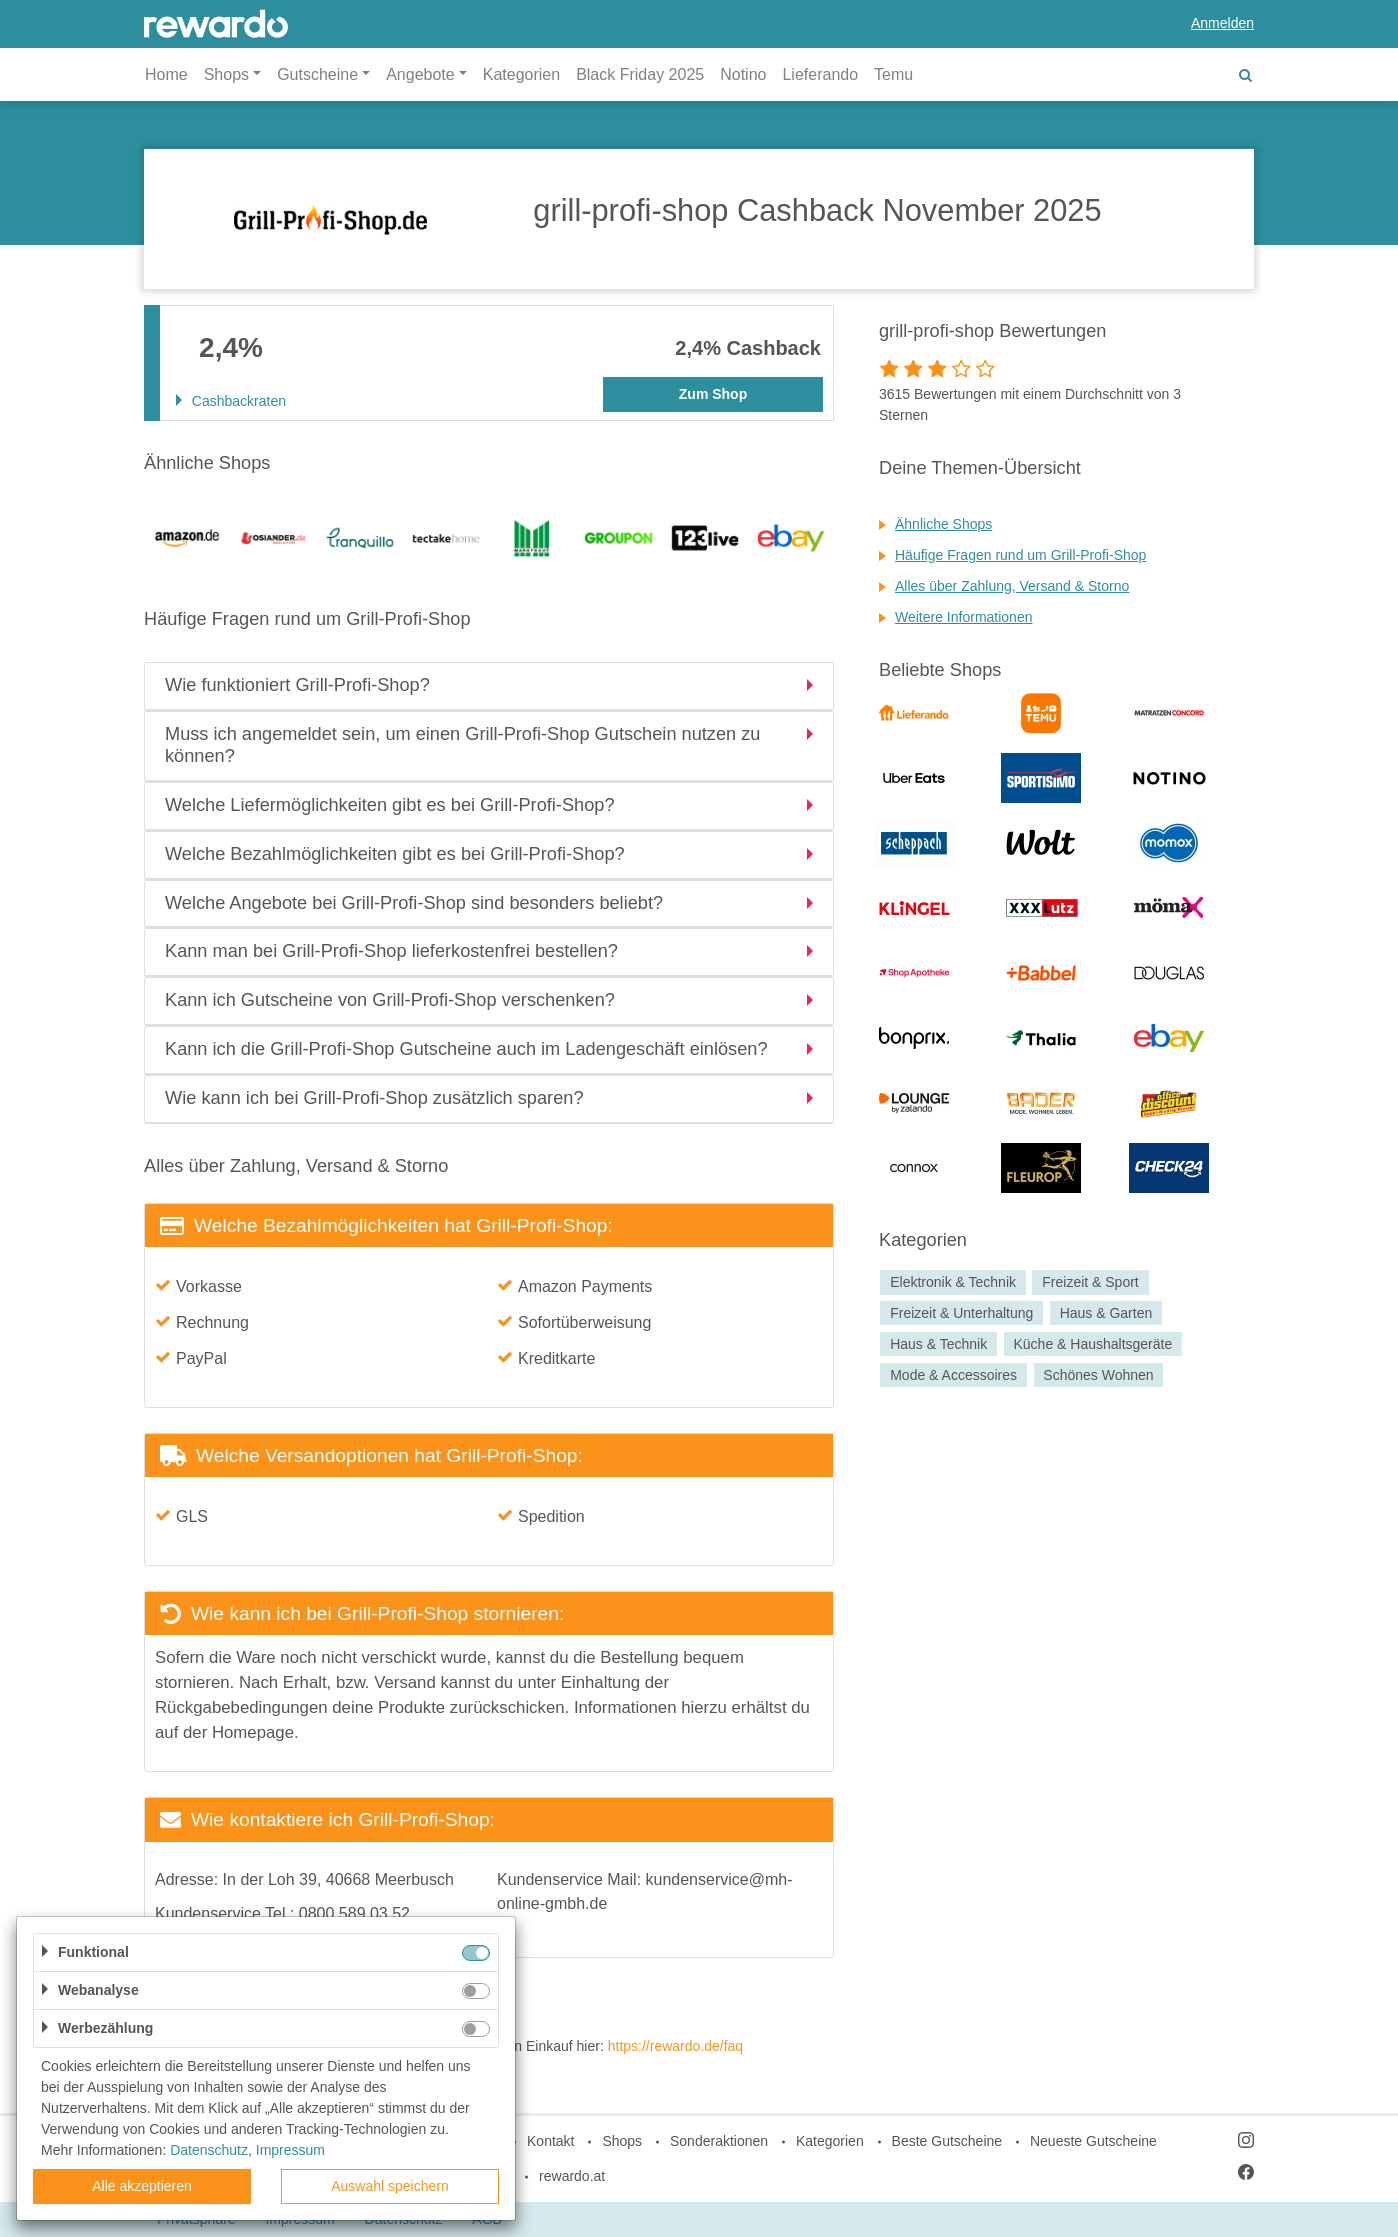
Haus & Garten (1106, 1313)
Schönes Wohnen (1098, 1375)
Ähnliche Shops (943, 524)
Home (166, 74)
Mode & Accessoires (953, 1375)
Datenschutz (209, 2150)
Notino (743, 74)
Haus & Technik (938, 1344)
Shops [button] (226, 74)
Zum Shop (713, 394)
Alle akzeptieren (142, 2186)
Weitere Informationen (963, 617)
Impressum (290, 2150)
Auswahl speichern (390, 2186)
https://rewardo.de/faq (675, 2046)
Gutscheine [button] (317, 74)
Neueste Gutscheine (1093, 2141)
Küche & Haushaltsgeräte (1092, 1344)
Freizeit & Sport (1090, 1282)
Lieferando (820, 74)
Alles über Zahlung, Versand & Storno (1012, 586)
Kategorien (521, 74)
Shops (622, 2141)
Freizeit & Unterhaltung (961, 1313)
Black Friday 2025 (640, 74)
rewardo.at (572, 2176)
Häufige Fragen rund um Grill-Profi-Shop (1020, 555)
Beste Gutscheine (947, 2141)
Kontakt (550, 2141)
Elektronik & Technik (953, 1282)
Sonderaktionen (719, 2141)
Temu (893, 74)
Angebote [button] (420, 74)
